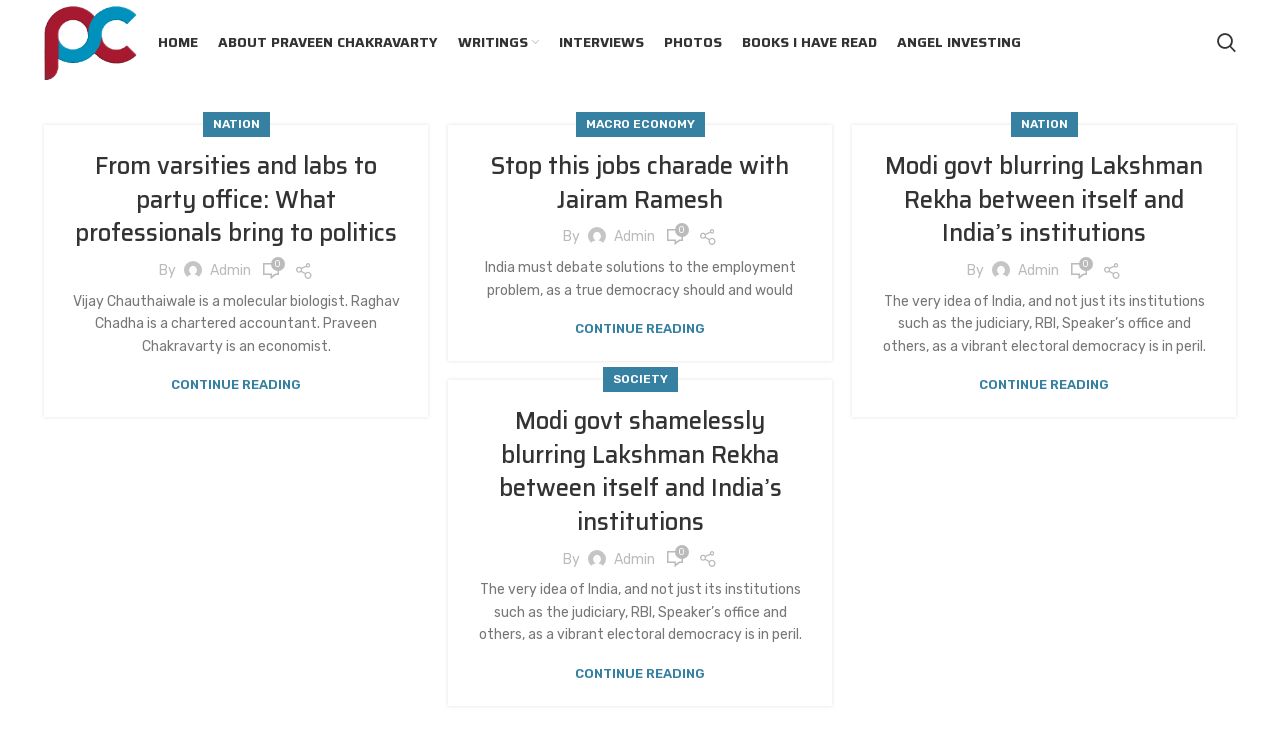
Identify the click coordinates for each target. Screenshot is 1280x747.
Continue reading (236, 384)
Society (640, 379)
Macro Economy (640, 124)
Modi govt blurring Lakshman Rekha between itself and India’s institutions (1044, 199)
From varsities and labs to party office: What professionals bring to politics (236, 199)
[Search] (1226, 43)
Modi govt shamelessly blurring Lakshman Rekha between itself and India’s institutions (640, 471)
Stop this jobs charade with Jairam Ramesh (640, 183)
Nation (236, 124)
